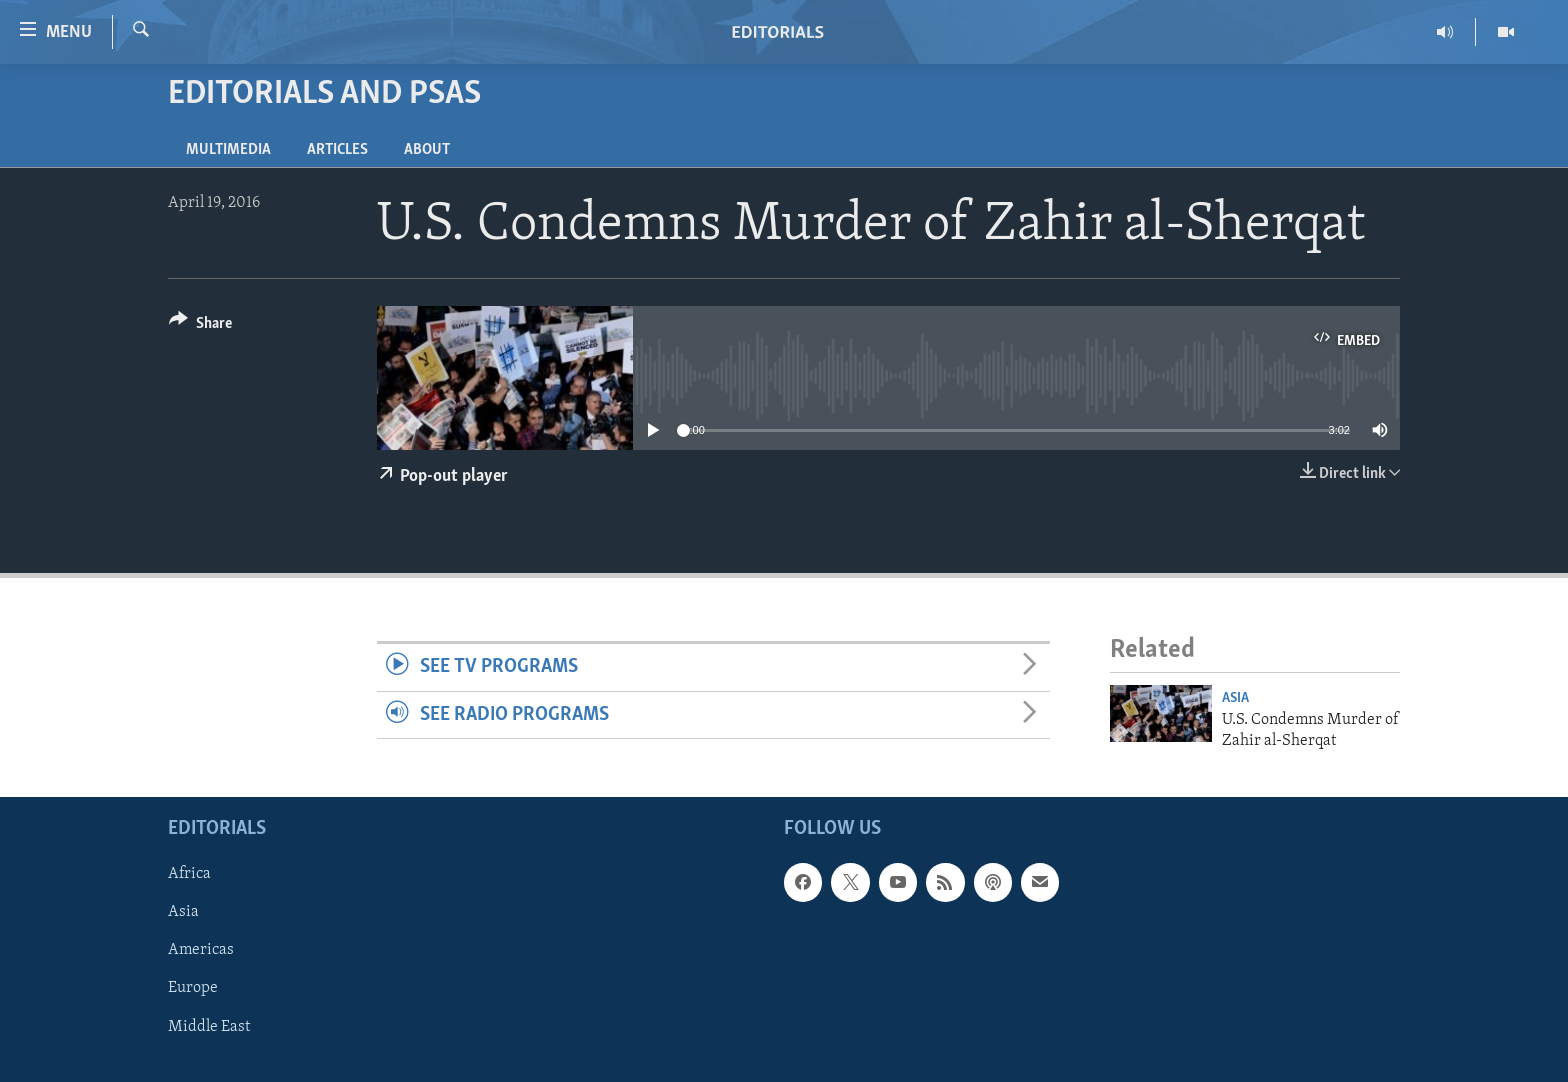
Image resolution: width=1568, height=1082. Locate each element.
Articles (337, 150)
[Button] (200, 326)
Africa (189, 874)
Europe (193, 989)
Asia (1235, 698)
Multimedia (228, 150)
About (427, 150)
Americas (201, 951)
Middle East (209, 1027)
